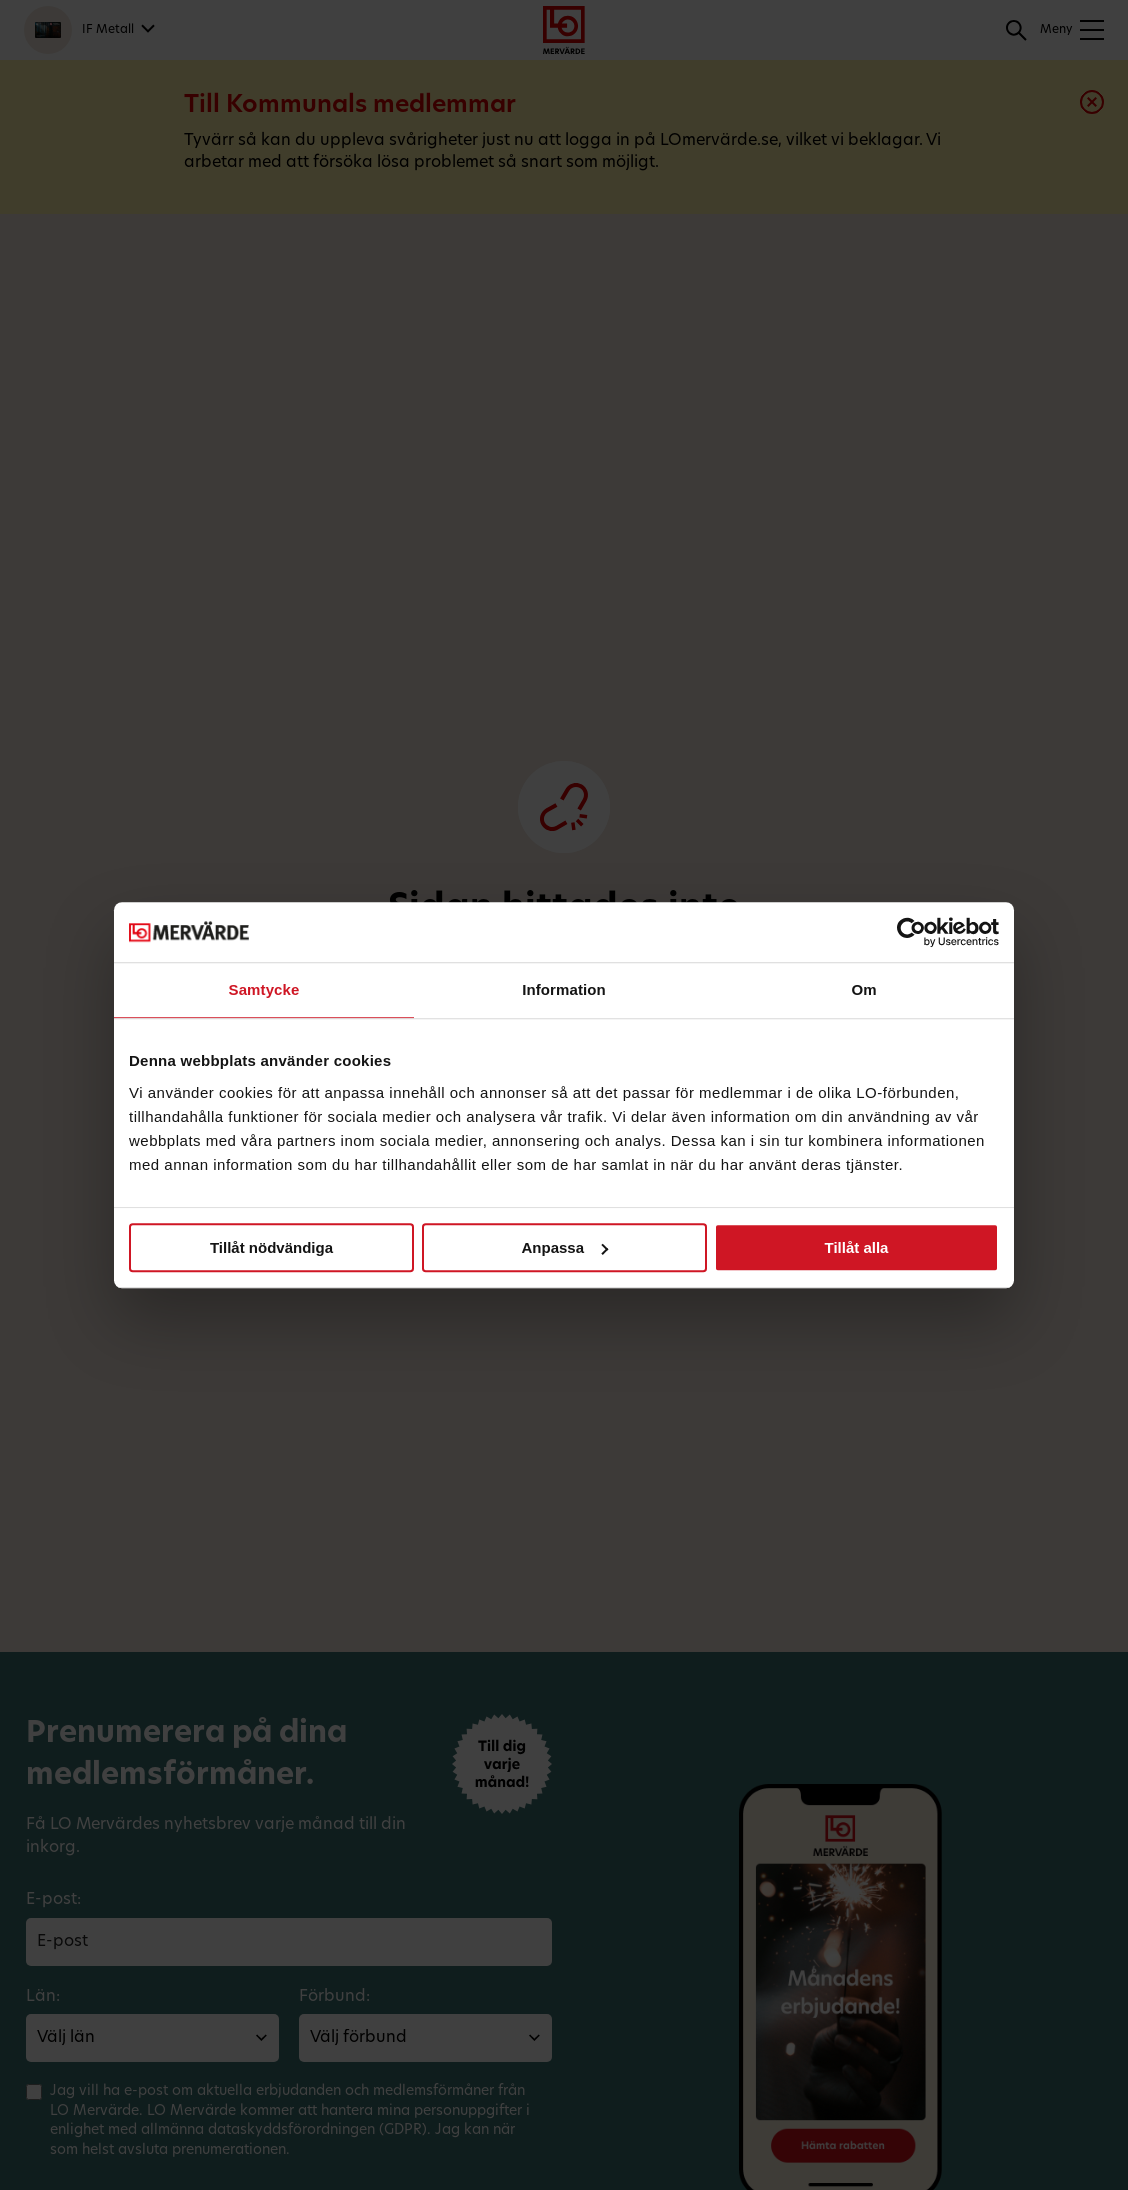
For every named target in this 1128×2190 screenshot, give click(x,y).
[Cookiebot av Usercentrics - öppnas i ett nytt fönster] (911, 932)
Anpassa (564, 1247)
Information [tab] (564, 989)
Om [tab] (863, 989)
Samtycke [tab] (264, 989)
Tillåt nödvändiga (271, 1247)
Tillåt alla (857, 1247)
